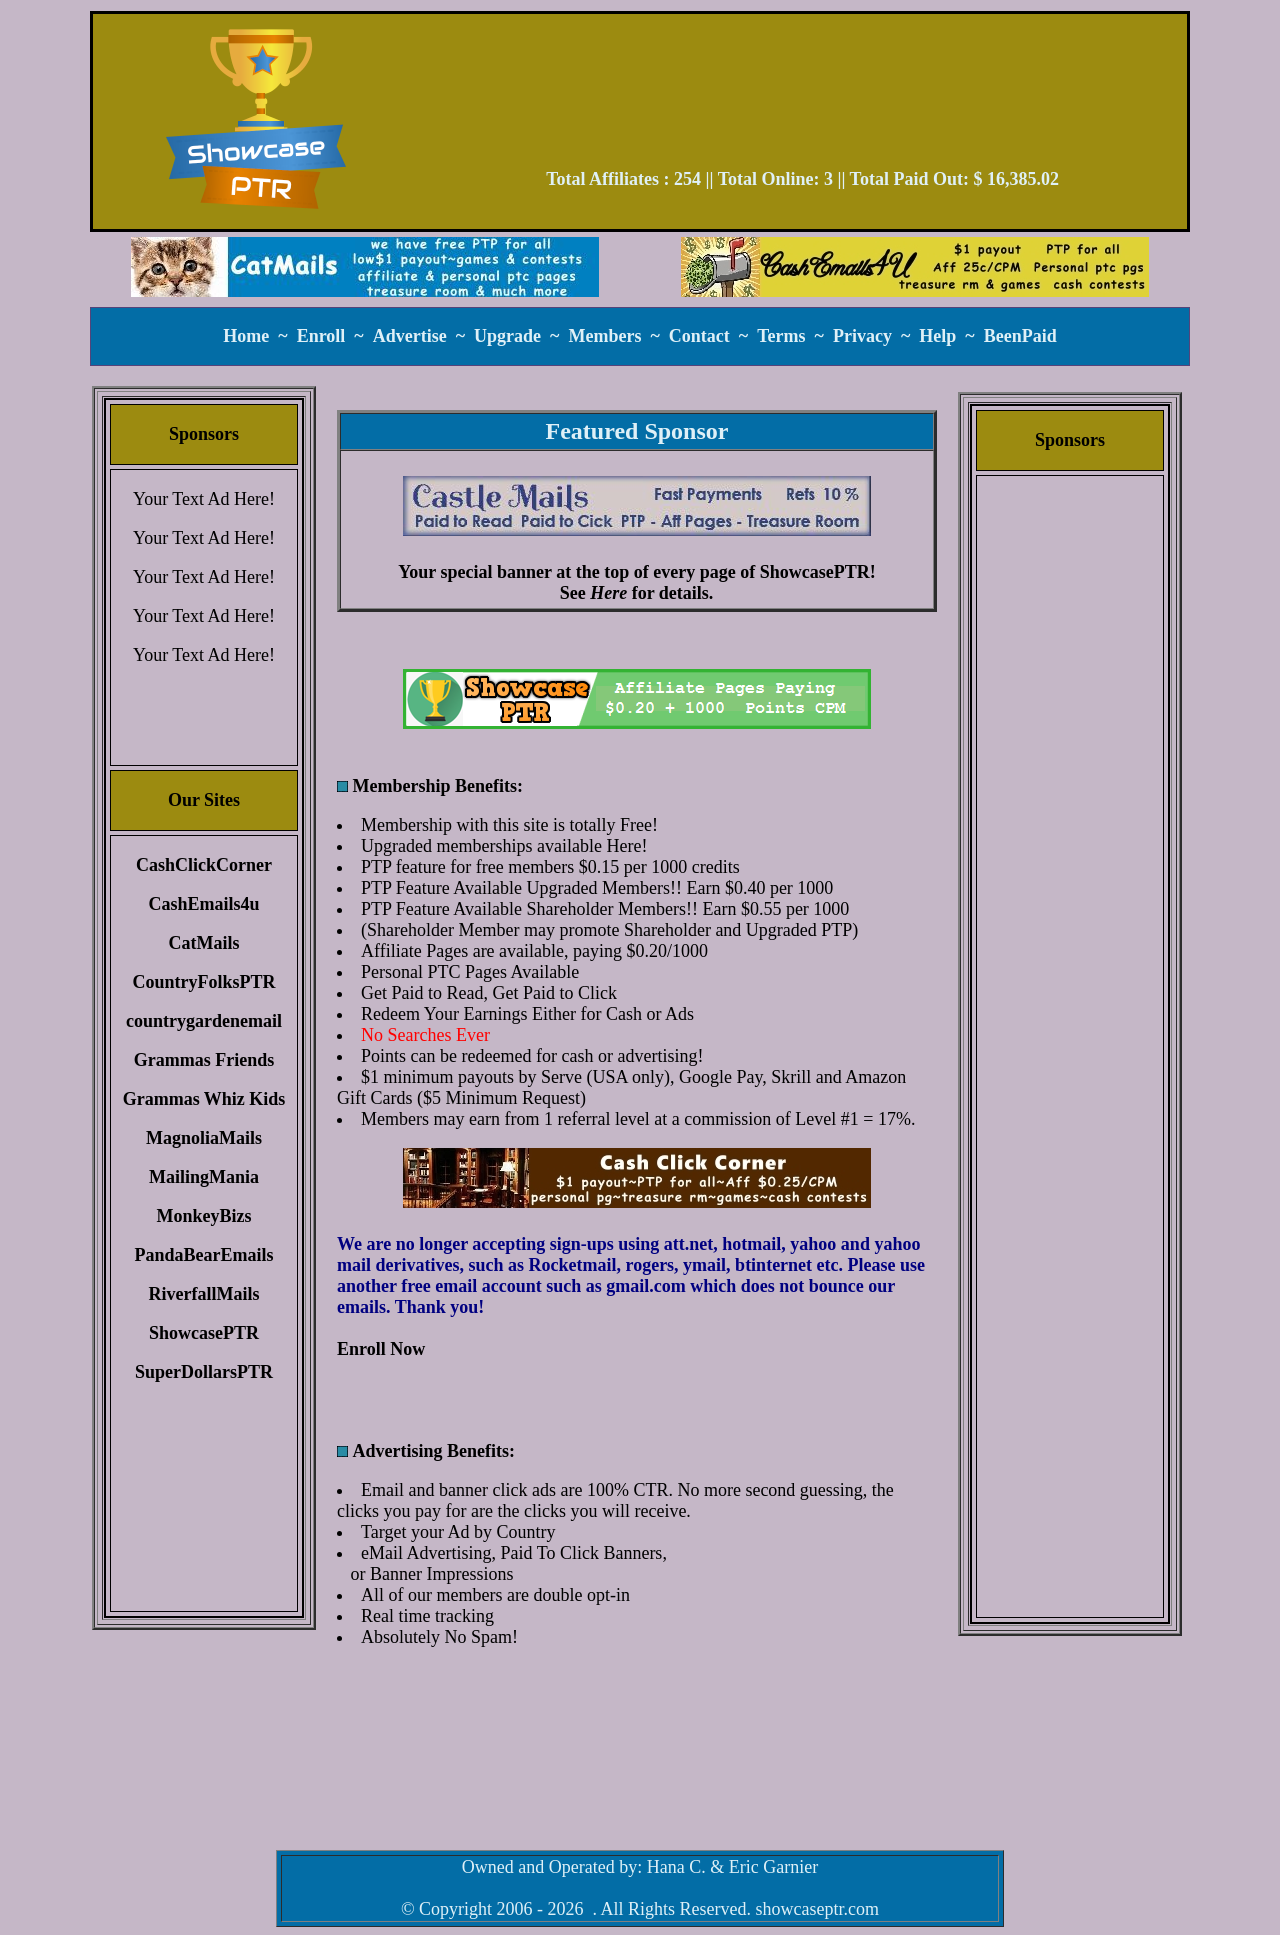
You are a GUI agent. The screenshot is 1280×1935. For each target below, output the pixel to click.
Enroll (321, 336)
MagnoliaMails (204, 1138)
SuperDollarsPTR (204, 1372)
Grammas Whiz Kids (204, 1099)
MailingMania (204, 1177)
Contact (699, 336)
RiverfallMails (204, 1294)
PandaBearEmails (203, 1255)
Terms (781, 336)
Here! (626, 846)
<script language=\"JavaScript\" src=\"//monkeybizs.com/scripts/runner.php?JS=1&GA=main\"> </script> (637, 699)
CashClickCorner (204, 865)
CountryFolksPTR (203, 982)
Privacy (862, 336)
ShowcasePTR (204, 1333)
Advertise (410, 336)
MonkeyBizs (203, 1216)
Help (937, 336)
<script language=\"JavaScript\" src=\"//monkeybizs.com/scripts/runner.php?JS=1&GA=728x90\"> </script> (803, 98)
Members (604, 336)
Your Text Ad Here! (204, 499)
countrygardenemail (204, 1021)
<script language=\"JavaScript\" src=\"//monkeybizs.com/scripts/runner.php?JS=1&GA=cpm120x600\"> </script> (1070, 795)
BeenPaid (1020, 336)
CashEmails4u (203, 904)
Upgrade (507, 336)
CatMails (204, 943)
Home (246, 336)
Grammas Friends (204, 1060)
